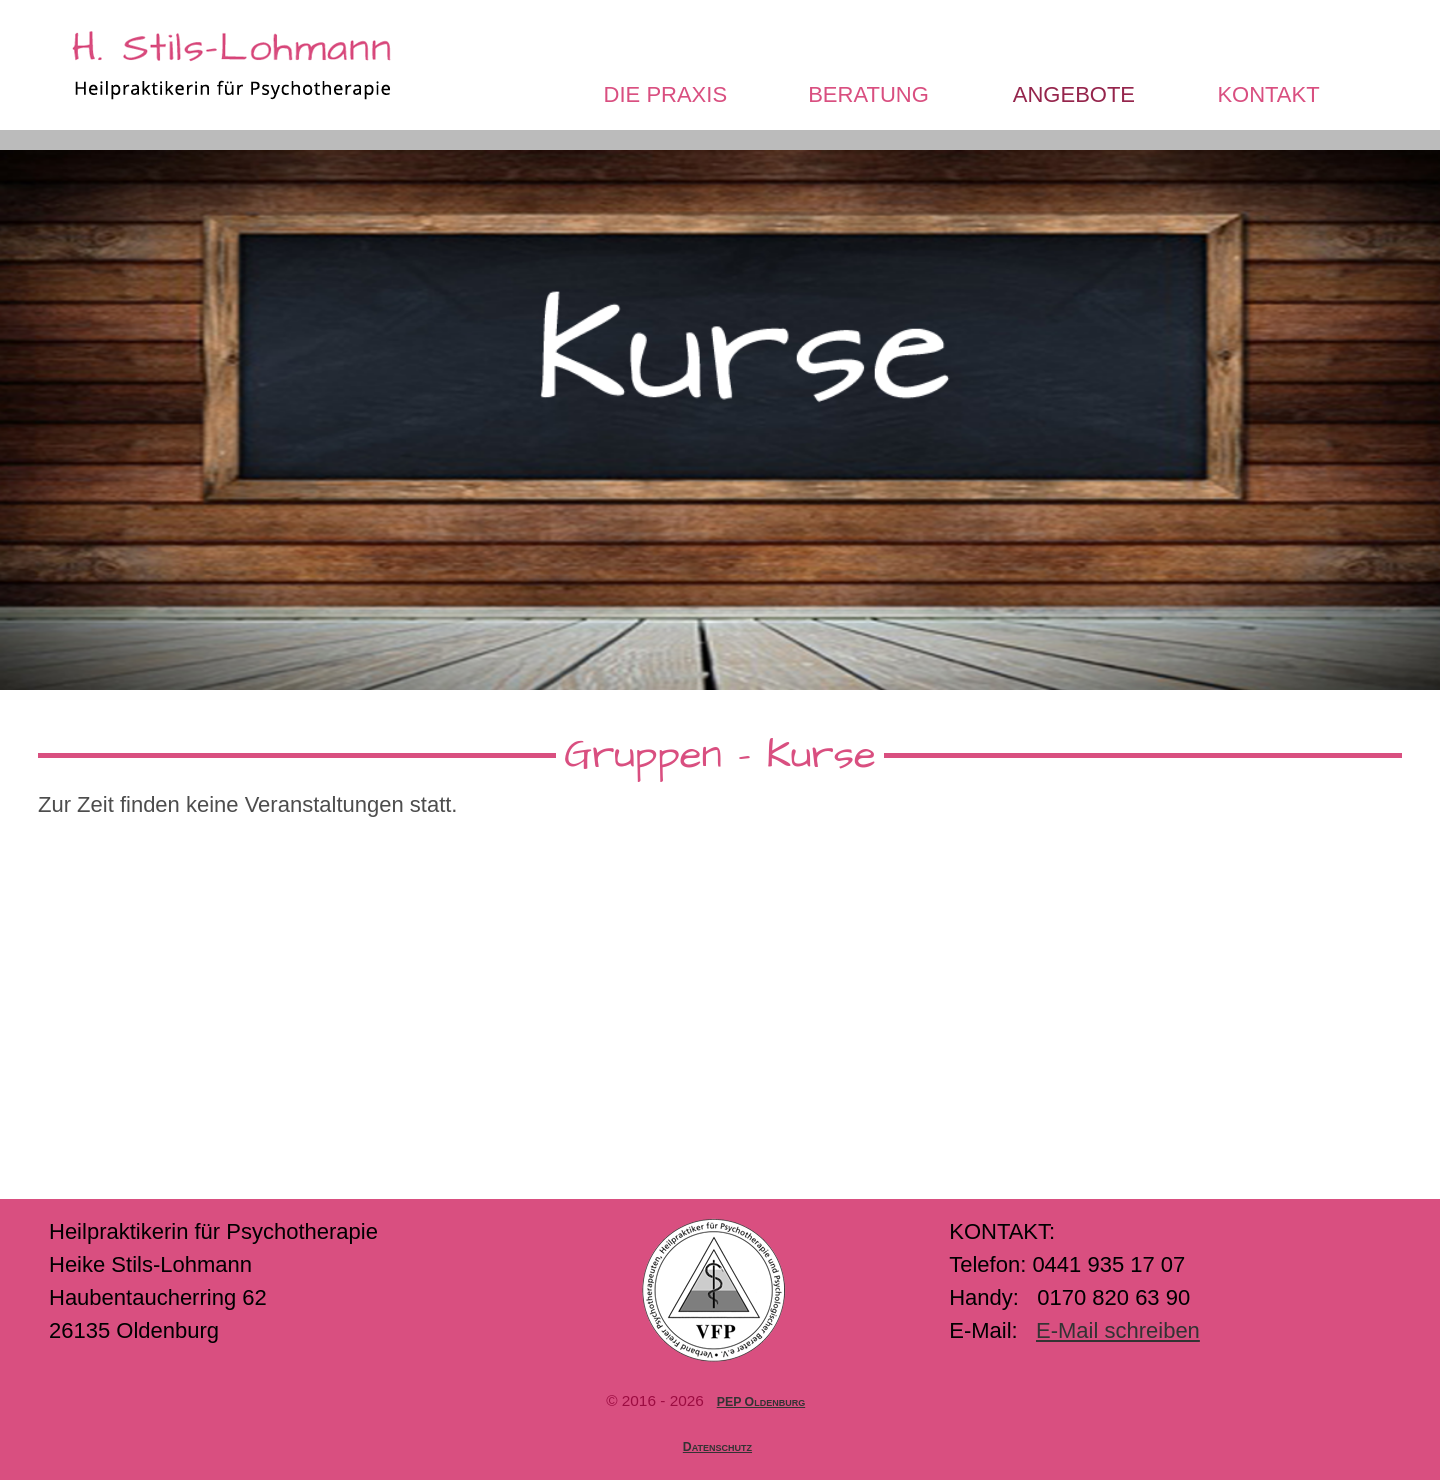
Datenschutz (717, 1447)
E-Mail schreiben (1118, 1330)
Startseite (125, 94)
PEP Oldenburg (761, 1402)
